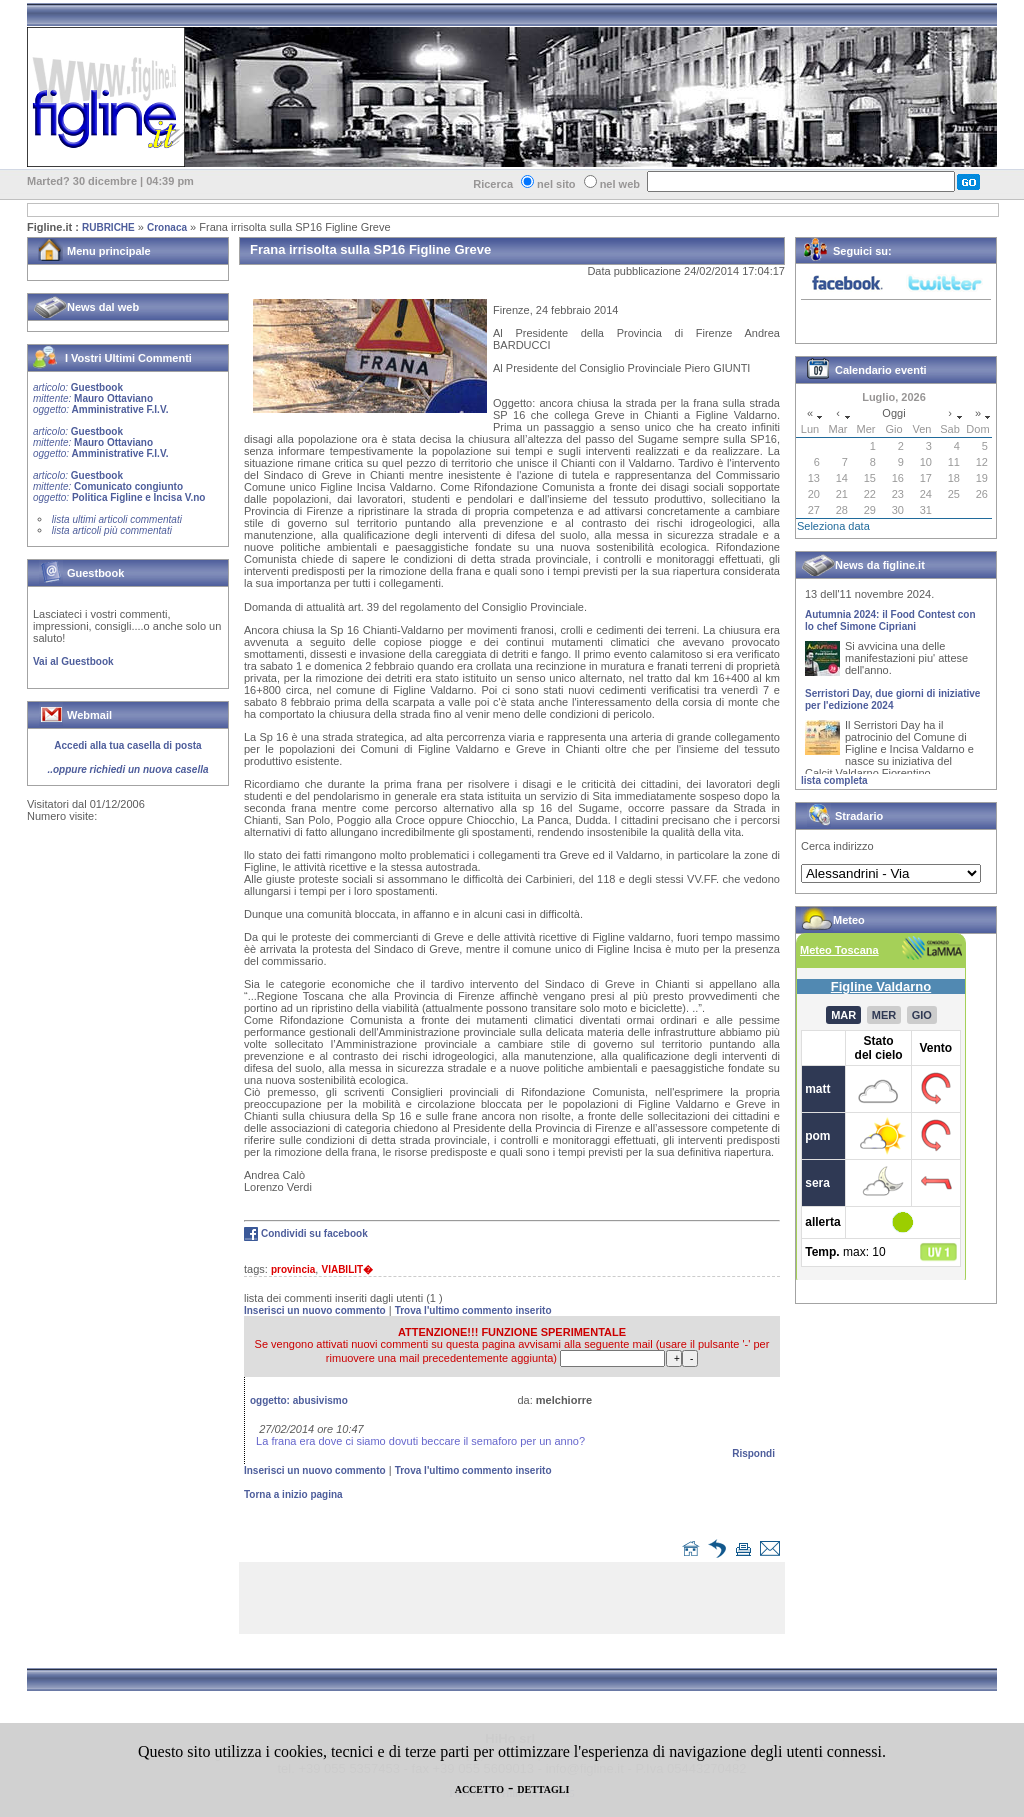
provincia (293, 1269)
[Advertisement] (517, 1602)
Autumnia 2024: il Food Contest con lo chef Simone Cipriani (890, 624)
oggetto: (299, 1400)
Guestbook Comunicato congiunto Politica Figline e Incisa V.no (119, 486)
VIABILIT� (347, 1269)
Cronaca (167, 227)
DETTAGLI (543, 1789)
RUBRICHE (108, 227)
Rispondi (753, 1453)
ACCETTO (479, 1789)
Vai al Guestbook (73, 661)
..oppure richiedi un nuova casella (127, 769)
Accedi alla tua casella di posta (127, 745)
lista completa (834, 780)
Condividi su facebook (314, 1233)
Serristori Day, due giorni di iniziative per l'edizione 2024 (892, 703)
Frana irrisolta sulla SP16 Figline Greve (294, 227)
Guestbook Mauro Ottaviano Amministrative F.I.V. (100, 398)
